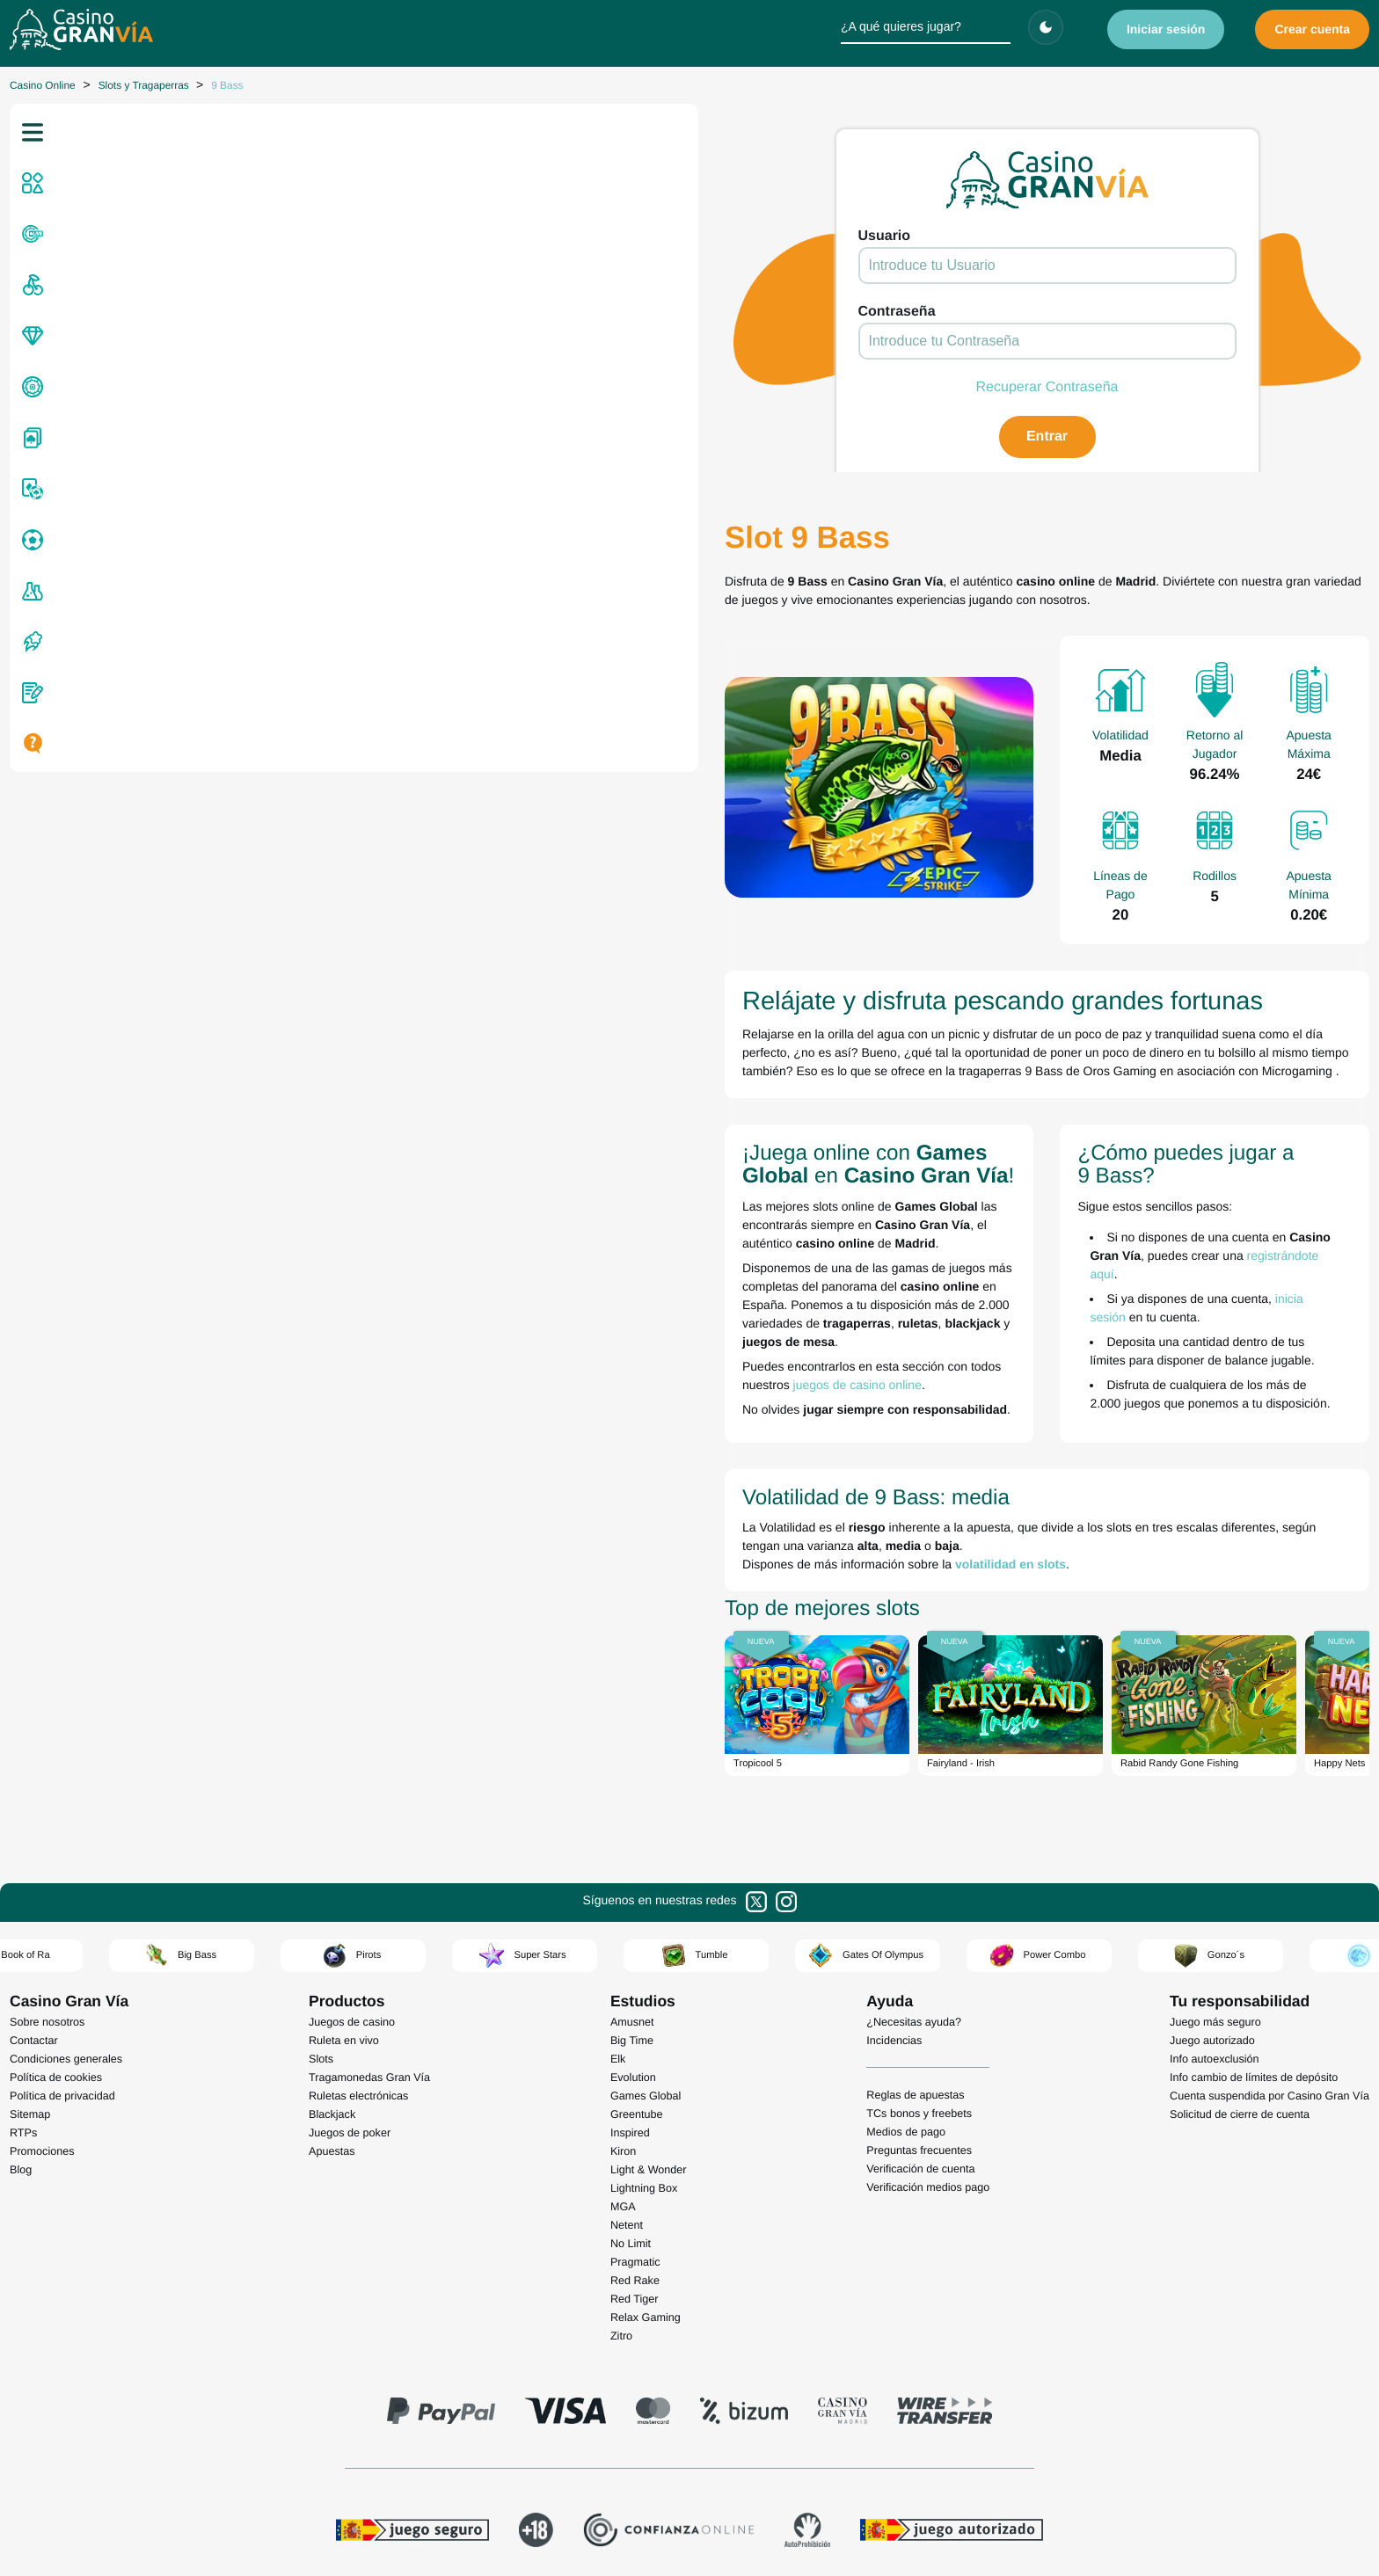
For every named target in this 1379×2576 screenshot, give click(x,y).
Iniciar (1166, 29)
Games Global (646, 1905)
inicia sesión (994, 1164)
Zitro (621, 2145)
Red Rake (635, 2090)
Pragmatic (635, 2071)
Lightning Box (643, 1997)
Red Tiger (634, 2108)
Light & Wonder (648, 1979)
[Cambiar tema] (1045, 27)
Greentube (636, 1923)
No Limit (630, 2053)
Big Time (631, 1850)
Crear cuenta (1312, 29)
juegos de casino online (492, 1213)
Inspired (630, 1942)
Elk (618, 1868)
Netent (626, 2034)
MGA (623, 2016)
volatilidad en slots (383, 1369)
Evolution (633, 1887)
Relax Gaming (645, 2127)
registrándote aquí (1227, 1139)
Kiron (623, 1960)
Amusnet (632, 1831)
